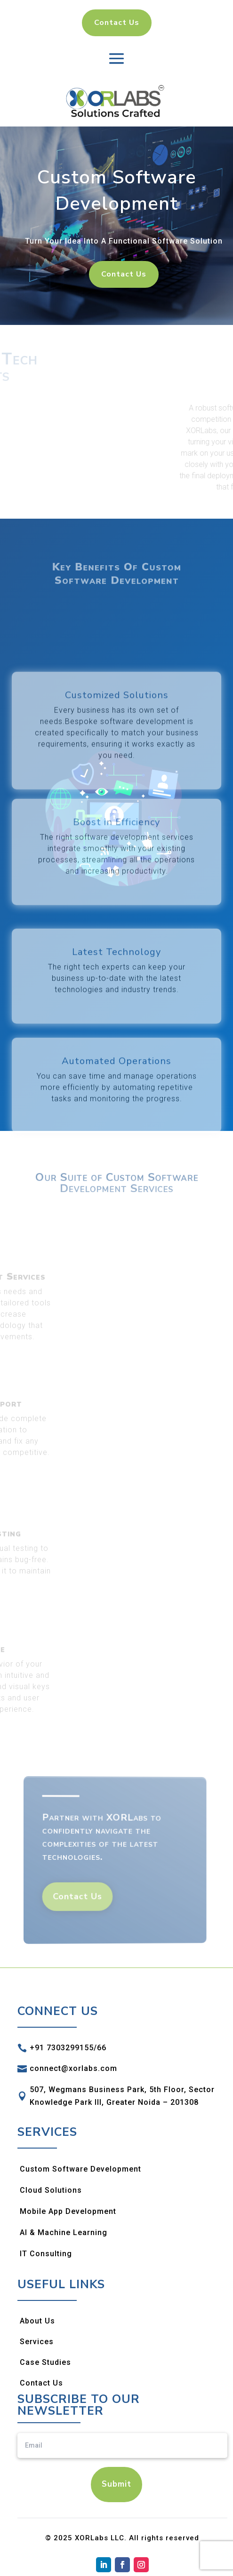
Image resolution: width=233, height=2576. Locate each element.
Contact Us (116, 22)
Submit (116, 2484)
